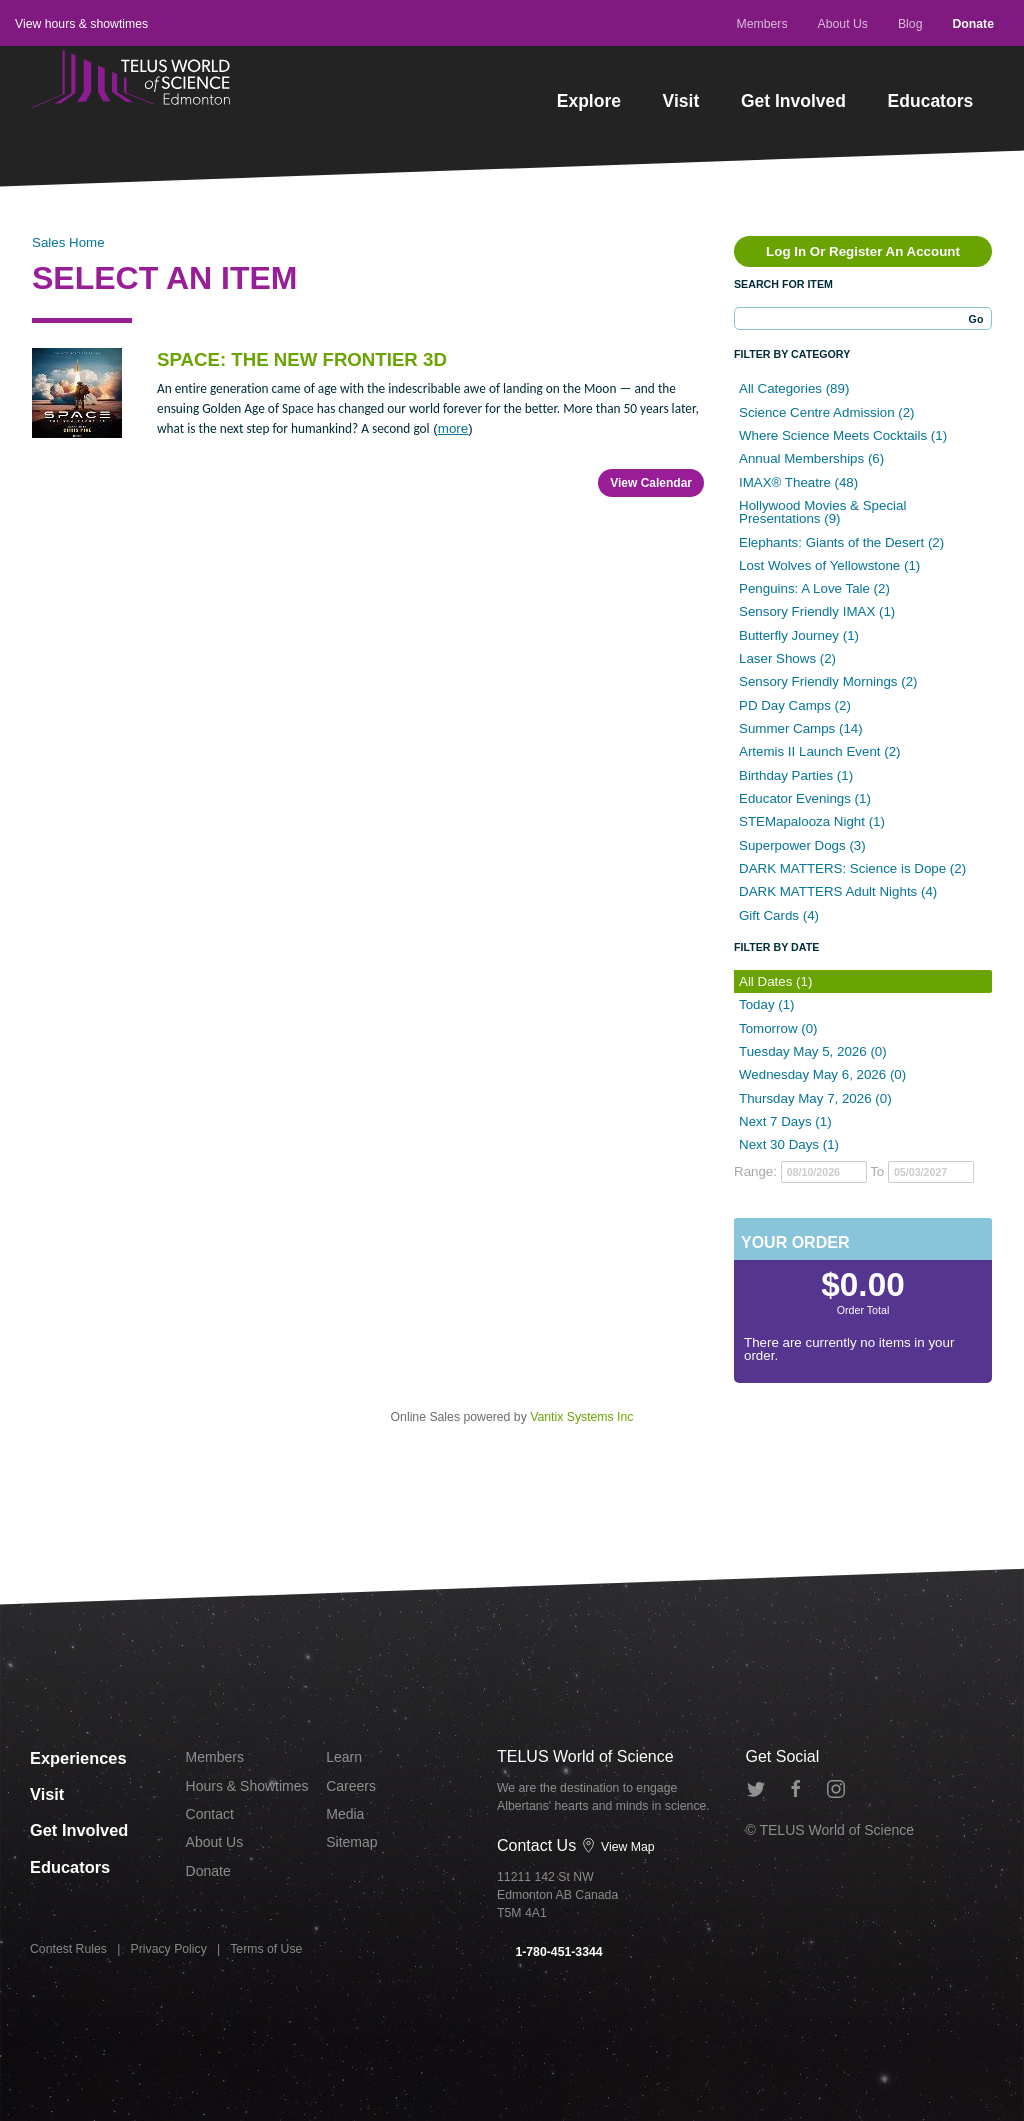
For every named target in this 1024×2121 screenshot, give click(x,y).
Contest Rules (68, 1950)
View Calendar (651, 483)
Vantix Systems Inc (581, 1417)
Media (345, 1814)
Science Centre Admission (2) (827, 412)
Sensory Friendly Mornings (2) (828, 681)
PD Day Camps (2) (795, 705)
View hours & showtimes (81, 24)
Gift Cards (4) (779, 915)
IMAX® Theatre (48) (798, 482)
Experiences (81, 1756)
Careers (351, 1786)
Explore (589, 101)
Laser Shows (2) (787, 658)
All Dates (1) (775, 981)
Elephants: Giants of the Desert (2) (841, 542)
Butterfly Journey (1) (799, 635)
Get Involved (793, 101)
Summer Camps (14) (801, 728)
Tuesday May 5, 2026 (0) (813, 1051)
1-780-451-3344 (550, 1952)
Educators (931, 101)
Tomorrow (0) (778, 1028)
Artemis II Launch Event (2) (820, 751)
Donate (973, 24)
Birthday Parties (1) (796, 775)
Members (761, 24)
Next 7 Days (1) (785, 1121)
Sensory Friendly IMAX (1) (817, 611)
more (453, 428)
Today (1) (767, 1004)
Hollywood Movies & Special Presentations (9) (822, 512)
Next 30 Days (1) (789, 1144)
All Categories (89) (794, 388)
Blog (910, 24)
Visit (681, 101)
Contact (210, 1814)
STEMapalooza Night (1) (812, 821)
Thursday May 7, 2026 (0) (815, 1098)
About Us (843, 24)
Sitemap (351, 1842)
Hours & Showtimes (247, 1786)
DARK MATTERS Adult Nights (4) (838, 891)
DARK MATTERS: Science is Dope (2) (852, 868)
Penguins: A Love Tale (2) (814, 588)
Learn (344, 1757)
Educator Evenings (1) (805, 798)
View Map (618, 1847)
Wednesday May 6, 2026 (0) (822, 1074)
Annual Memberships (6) (811, 458)
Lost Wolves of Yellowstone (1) (829, 565)
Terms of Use (266, 1950)
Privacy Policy (169, 1950)
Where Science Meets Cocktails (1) (843, 435)
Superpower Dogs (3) (802, 845)
